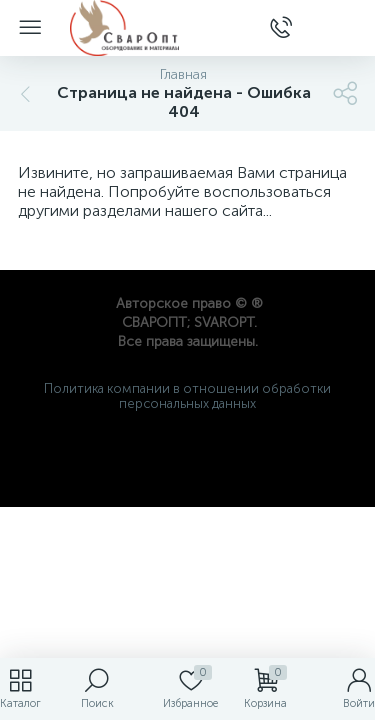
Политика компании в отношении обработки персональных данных (187, 396)
